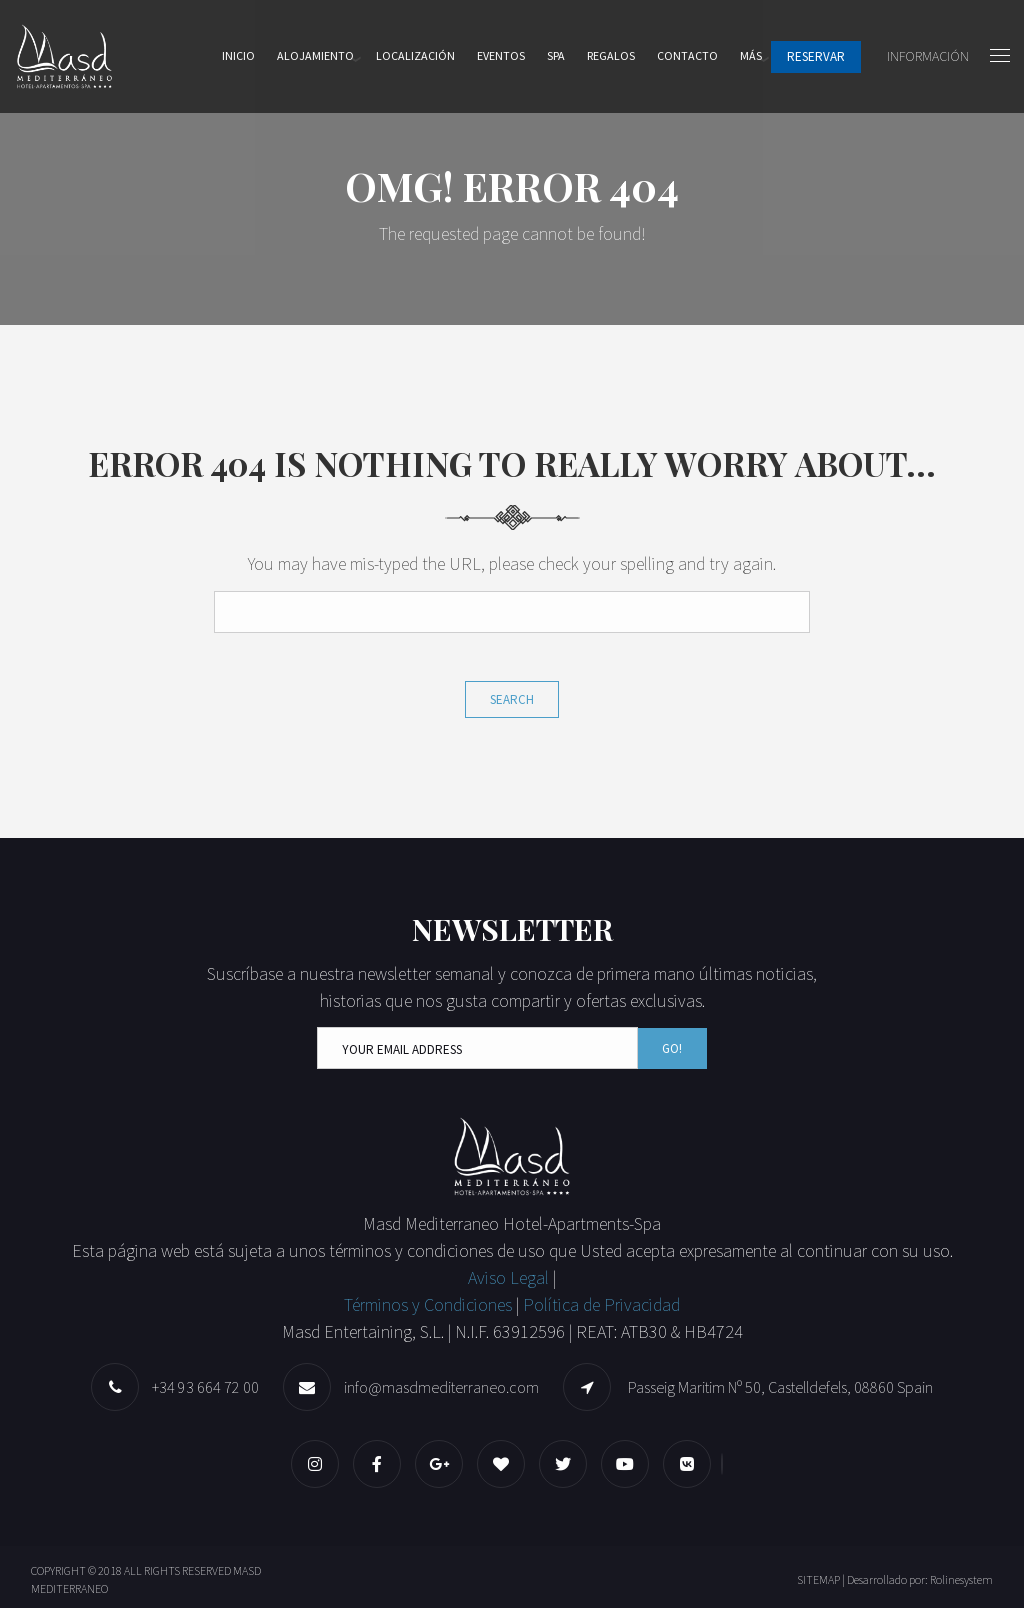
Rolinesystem (961, 1579)
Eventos (501, 55)
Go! (672, 1048)
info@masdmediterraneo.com (441, 1387)
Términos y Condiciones (428, 1304)
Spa (556, 55)
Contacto (687, 55)
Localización (415, 55)
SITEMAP (818, 1579)
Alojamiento (315, 55)
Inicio (238, 55)
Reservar (816, 56)
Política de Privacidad (601, 1304)
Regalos (611, 55)
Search (512, 699)
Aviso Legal (510, 1277)
